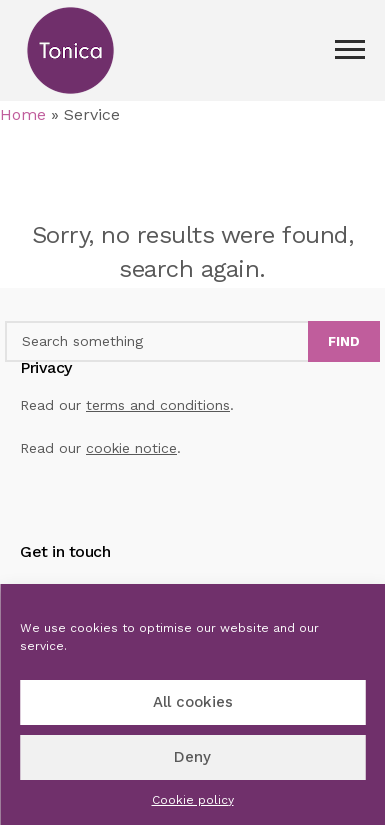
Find (344, 341)
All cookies (193, 702)
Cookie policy (193, 800)
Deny (192, 757)
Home (23, 114)
